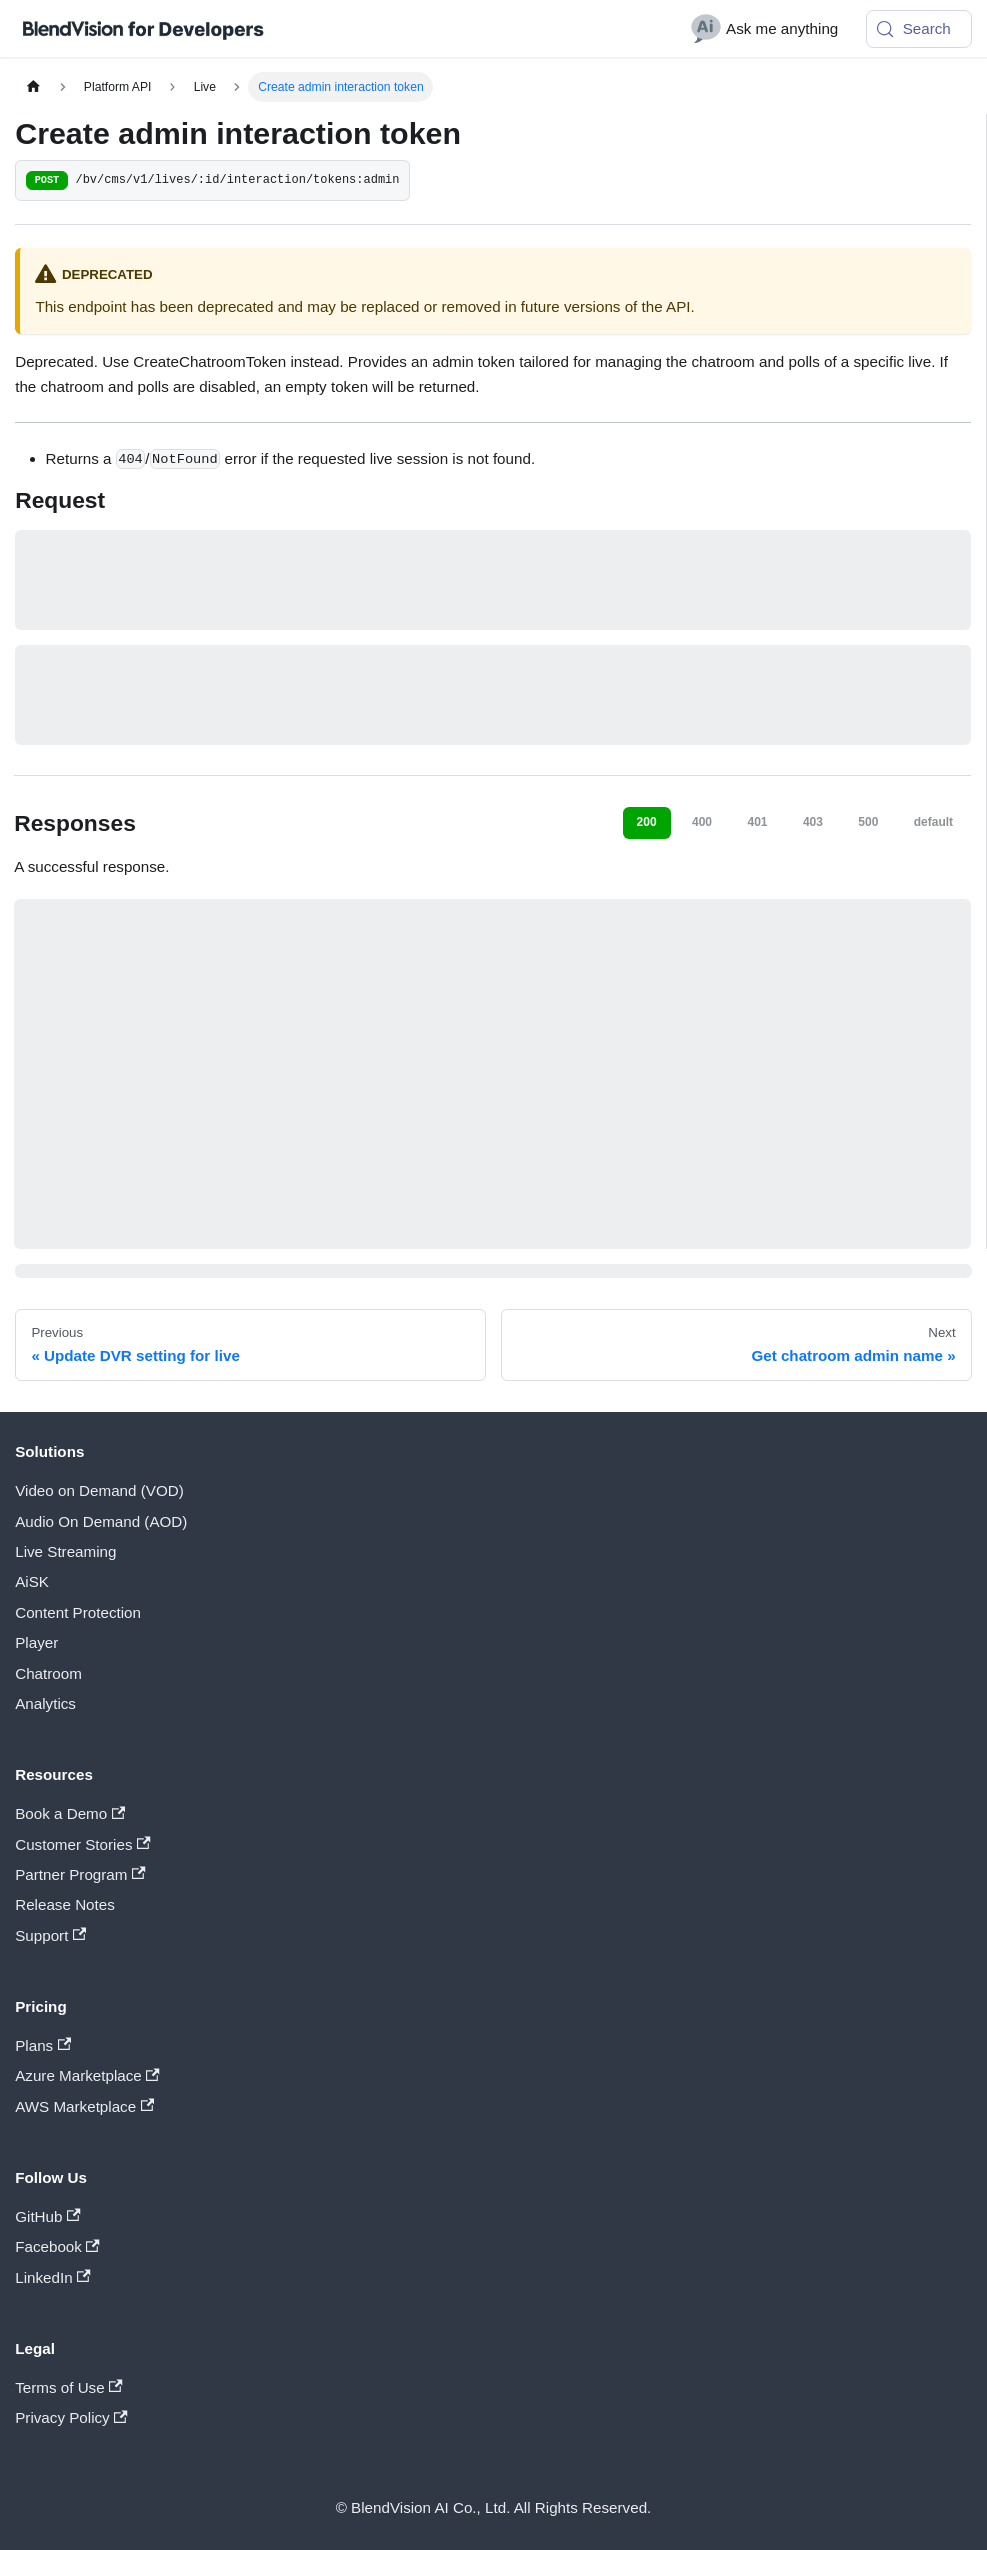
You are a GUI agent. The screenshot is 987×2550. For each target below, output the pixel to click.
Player (36, 1642)
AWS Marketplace (84, 2106)
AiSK (32, 1581)
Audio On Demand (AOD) (101, 1521)
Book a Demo (70, 1813)
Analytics (45, 1703)
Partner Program (80, 1874)
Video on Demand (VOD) (99, 1490)
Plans (43, 2045)
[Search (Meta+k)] (919, 29)
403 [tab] (813, 822)
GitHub (47, 2216)
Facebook (57, 2246)
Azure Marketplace (87, 2075)
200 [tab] (647, 822)
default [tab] (933, 822)
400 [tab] (702, 822)
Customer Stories (82, 1844)
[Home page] (33, 87)
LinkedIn (52, 2277)
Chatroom (48, 1673)
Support (50, 1935)
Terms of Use (69, 2387)
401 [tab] (757, 822)
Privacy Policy (71, 2417)
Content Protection (78, 1612)
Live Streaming (65, 1551)
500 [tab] (868, 822)
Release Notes (65, 1904)
